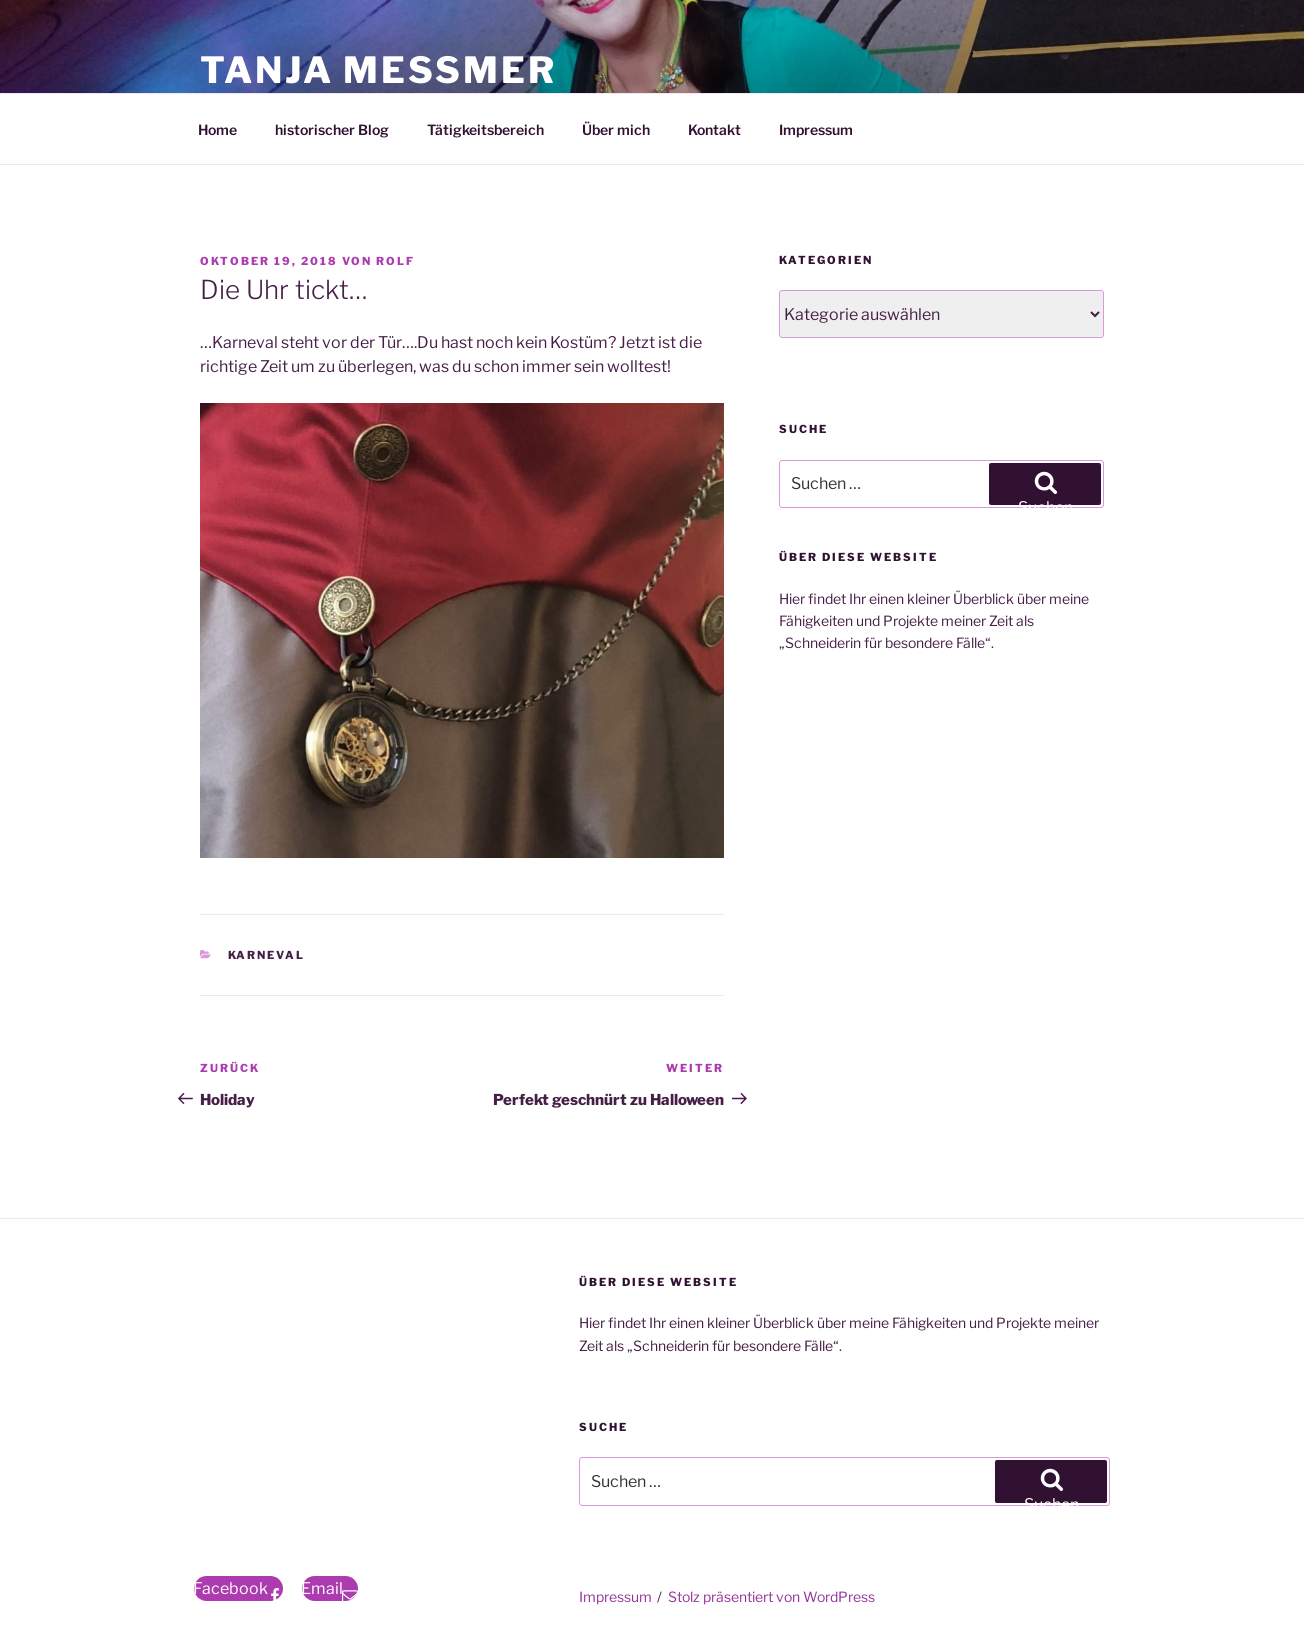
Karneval (267, 955)
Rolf (395, 261)
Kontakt (714, 129)
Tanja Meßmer (378, 70)
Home (217, 129)
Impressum (816, 129)
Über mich (616, 129)
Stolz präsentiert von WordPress (771, 1596)
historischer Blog (332, 129)
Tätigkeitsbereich (485, 129)
